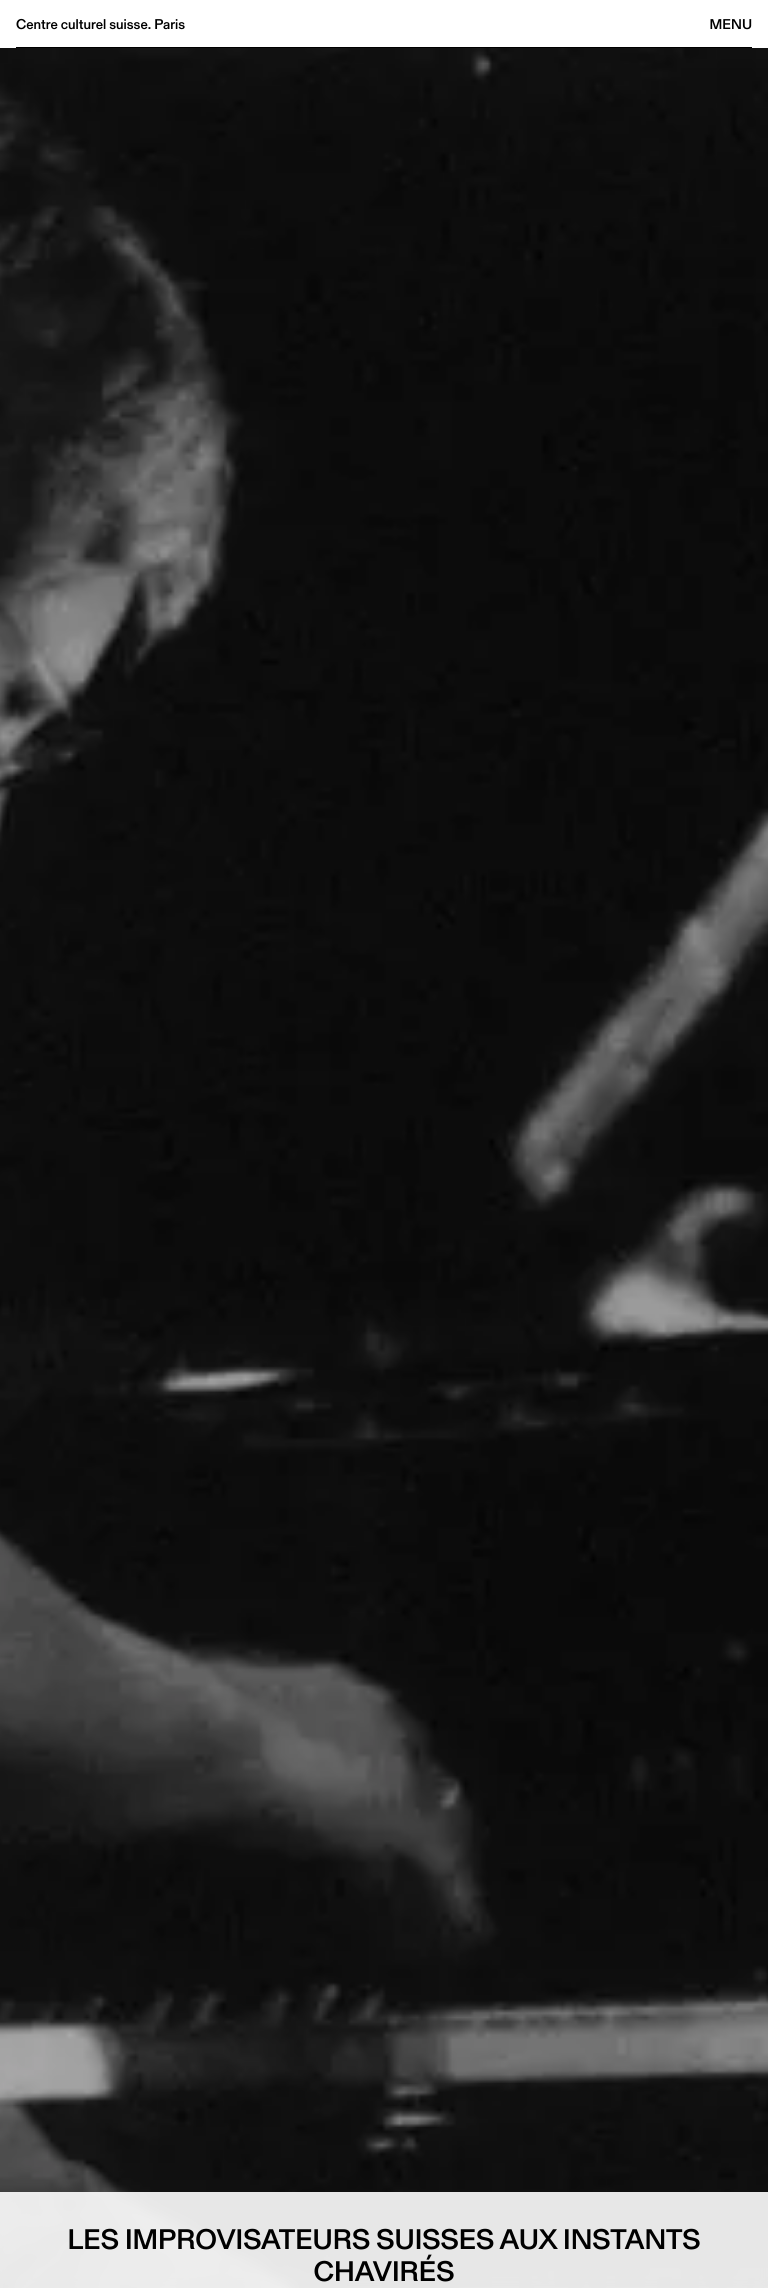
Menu (731, 24)
